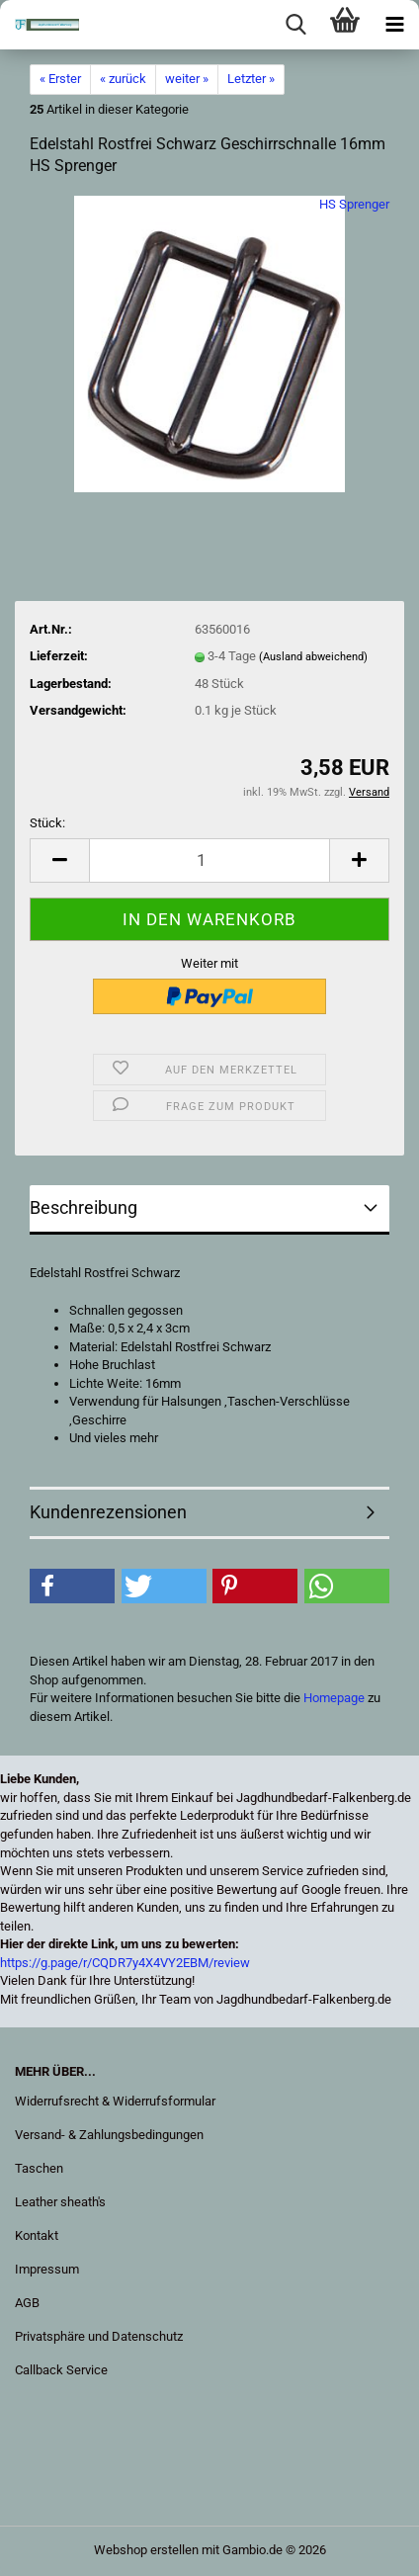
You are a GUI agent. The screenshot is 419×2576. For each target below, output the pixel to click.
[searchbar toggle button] (295, 24)
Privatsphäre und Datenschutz (99, 2336)
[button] (59, 860)
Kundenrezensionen (108, 1512)
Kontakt (36, 2235)
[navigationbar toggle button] (394, 24)
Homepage (334, 1697)
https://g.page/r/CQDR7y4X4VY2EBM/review (125, 1962)
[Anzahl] (209, 860)
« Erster (60, 78)
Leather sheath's (60, 2201)
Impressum (47, 2269)
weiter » (187, 78)
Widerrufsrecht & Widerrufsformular (115, 2101)
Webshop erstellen (146, 2549)
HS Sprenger (354, 204)
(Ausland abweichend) (313, 656)
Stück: (47, 823)
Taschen (39, 2168)
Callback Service (61, 2369)
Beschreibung (83, 1207)
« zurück (123, 78)
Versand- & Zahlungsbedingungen (109, 2134)
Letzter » (251, 78)
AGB (27, 2302)
